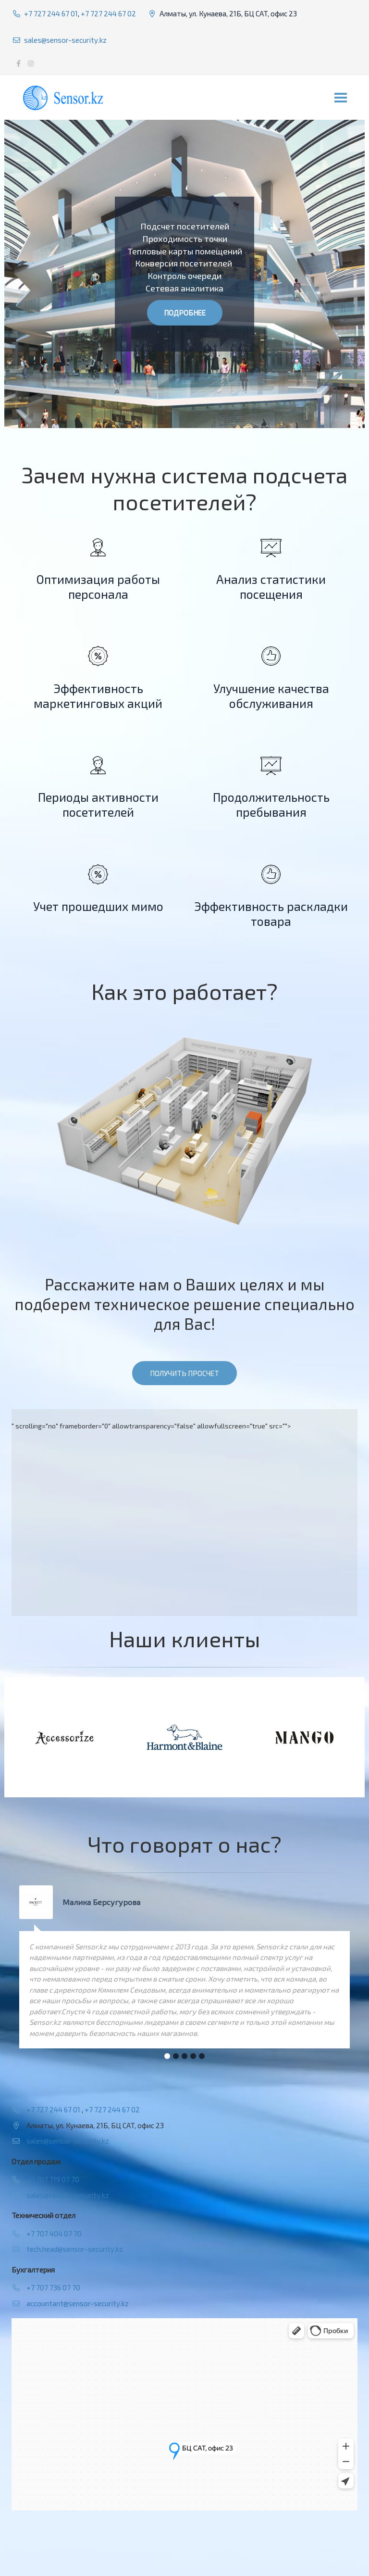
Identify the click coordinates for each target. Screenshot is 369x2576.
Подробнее (185, 312)
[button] (167, 2056)
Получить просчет (184, 1373)
